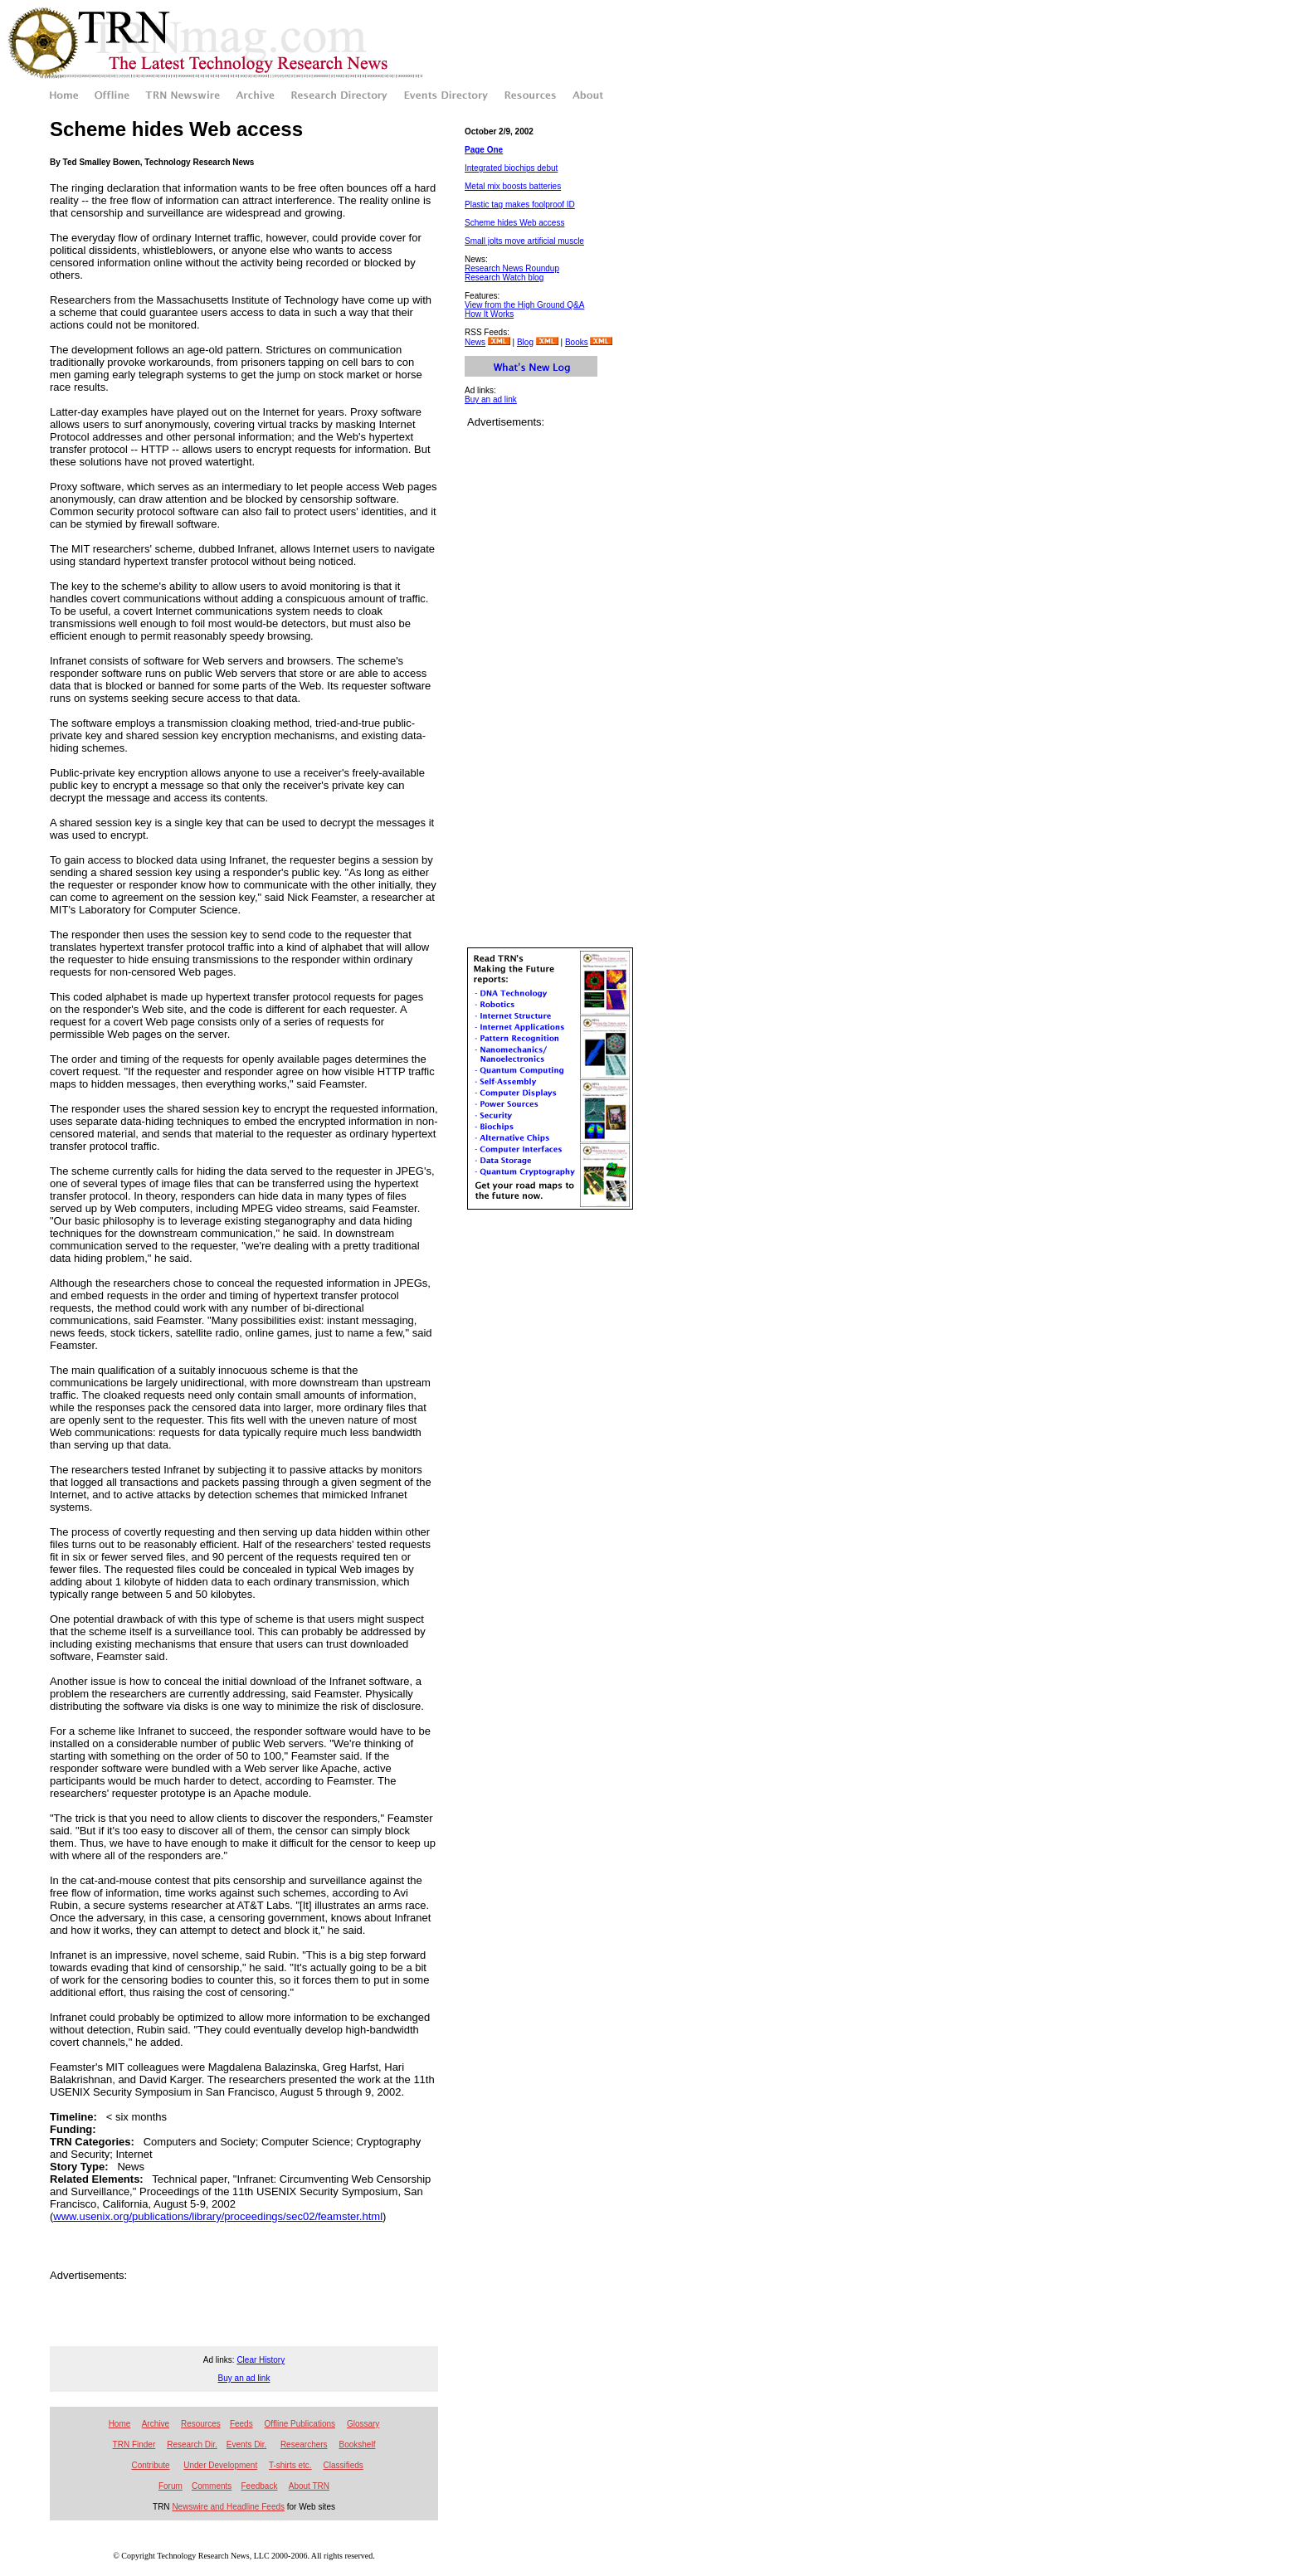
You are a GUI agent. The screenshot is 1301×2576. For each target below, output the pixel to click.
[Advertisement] (244, 2306)
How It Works (489, 314)
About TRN (309, 2486)
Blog (525, 342)
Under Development (220, 2465)
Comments (211, 2486)
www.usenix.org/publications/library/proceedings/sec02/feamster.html (218, 2216)
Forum (170, 2486)
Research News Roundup (512, 268)
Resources (201, 2423)
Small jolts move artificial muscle (524, 241)
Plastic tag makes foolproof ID (520, 204)
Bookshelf (357, 2444)
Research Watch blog (504, 277)
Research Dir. (192, 2444)
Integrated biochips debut (511, 168)
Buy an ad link (491, 399)
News (475, 342)
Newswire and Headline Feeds (228, 2506)
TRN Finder (134, 2444)
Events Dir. (246, 2444)
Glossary (363, 2423)
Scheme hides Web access (514, 222)
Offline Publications (300, 2423)
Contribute (150, 2465)
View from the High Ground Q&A (524, 304)
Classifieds (343, 2465)
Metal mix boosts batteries (513, 186)
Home (120, 2423)
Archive (155, 2423)
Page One (484, 149)
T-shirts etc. (290, 2465)
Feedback (259, 2486)
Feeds (241, 2423)
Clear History (260, 2359)
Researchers (304, 2444)
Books (576, 342)
